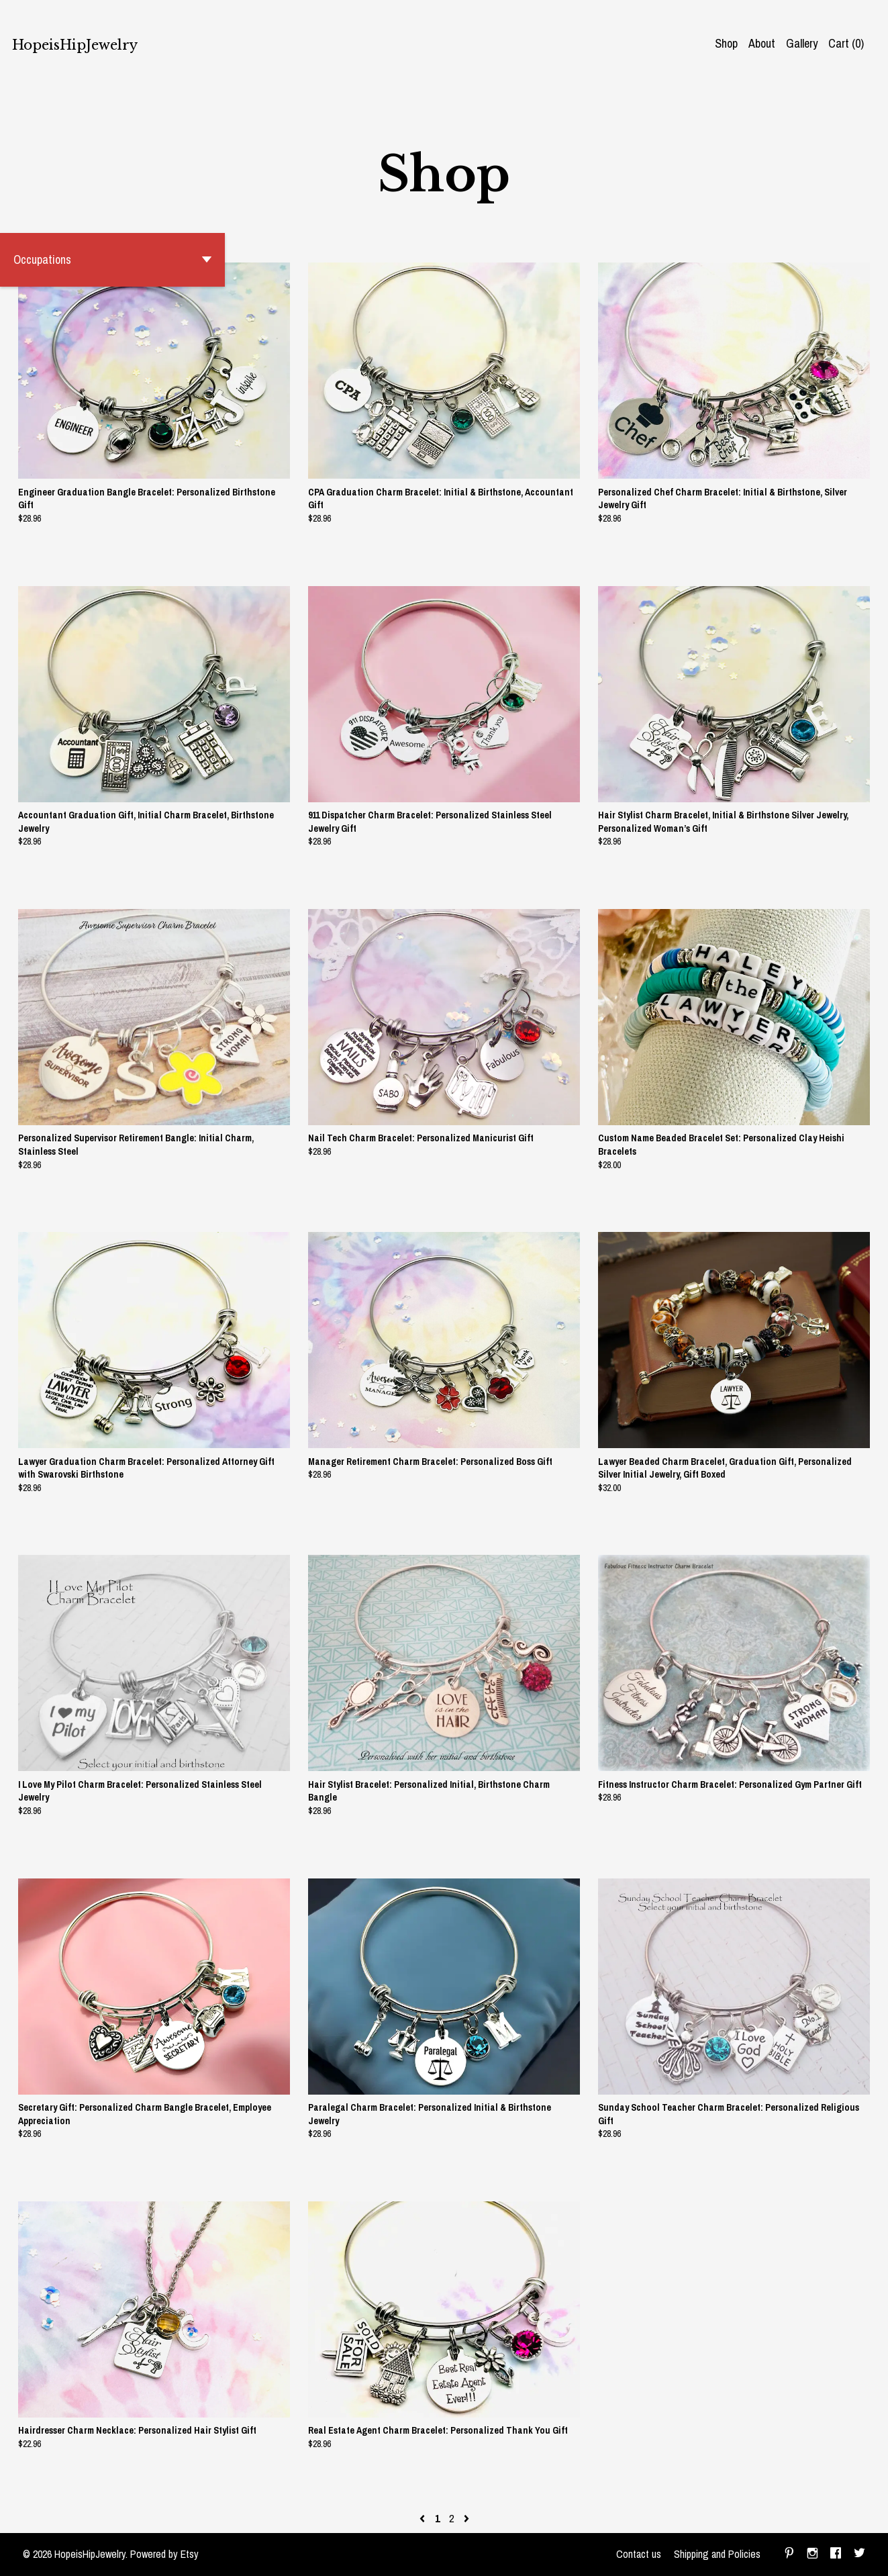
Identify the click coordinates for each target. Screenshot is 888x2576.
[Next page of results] (466, 2518)
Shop (726, 43)
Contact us (638, 2553)
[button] (112, 260)
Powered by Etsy (164, 2553)
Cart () (846, 43)
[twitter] (859, 2554)
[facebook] (835, 2554)
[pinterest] (789, 2554)
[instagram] (812, 2554)
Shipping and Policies (717, 2553)
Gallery (802, 43)
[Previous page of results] (423, 2518)
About (761, 43)
